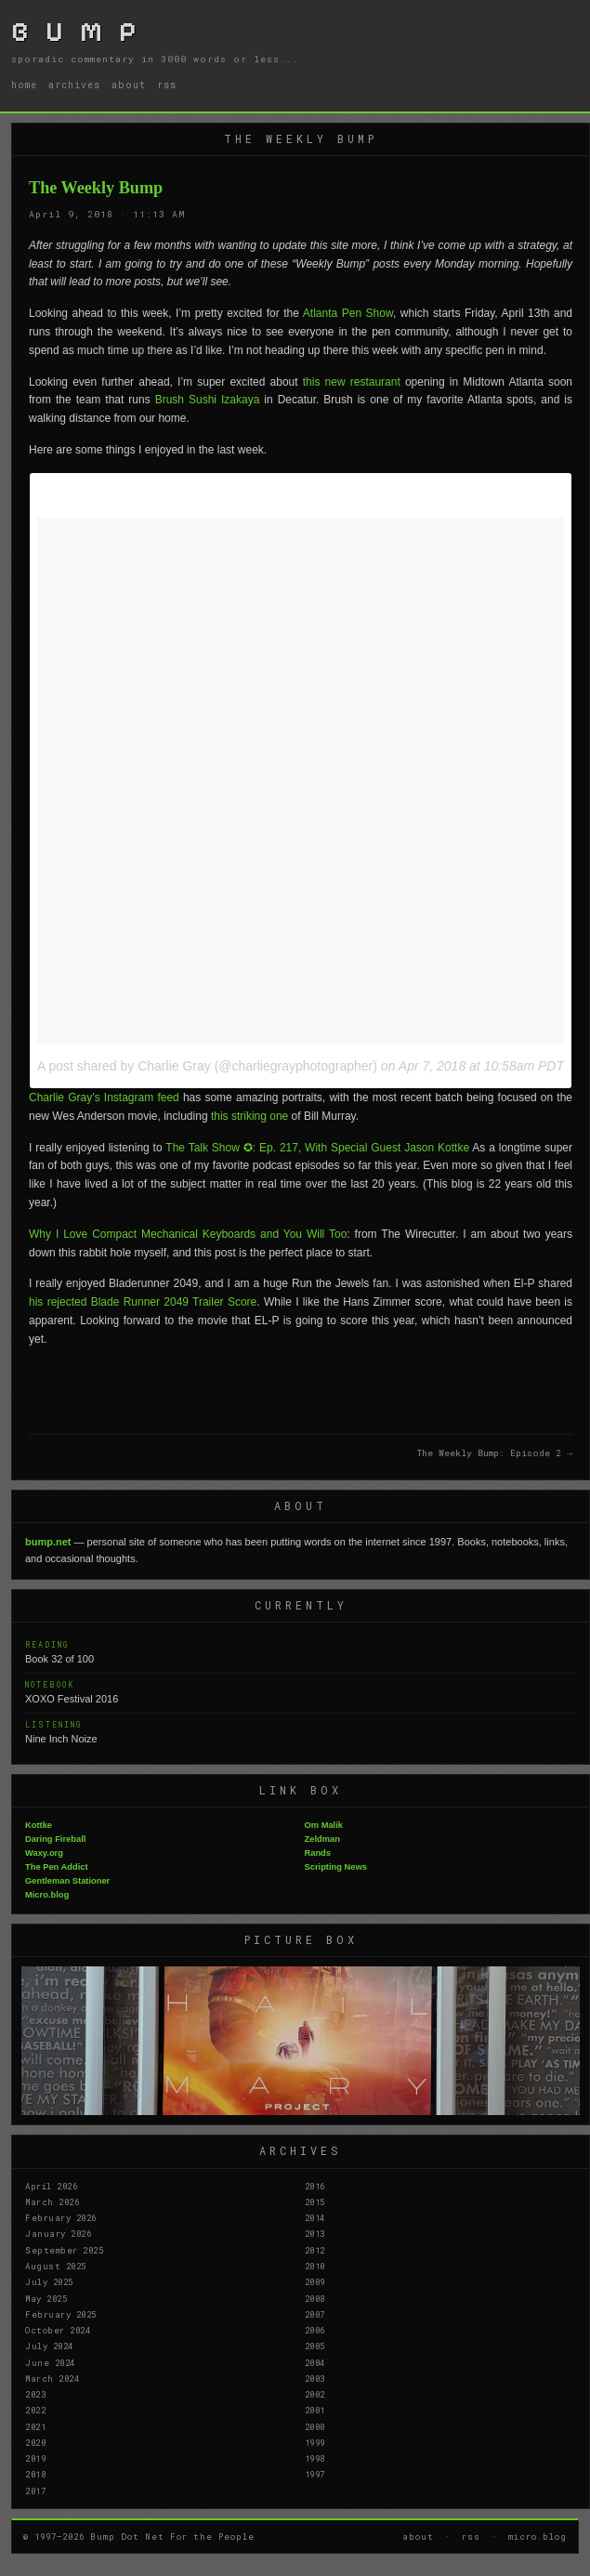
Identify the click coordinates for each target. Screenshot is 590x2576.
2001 (315, 2409)
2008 (315, 2298)
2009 (315, 2281)
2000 (315, 2426)
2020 (35, 2442)
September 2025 (64, 2249)
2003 (315, 2378)
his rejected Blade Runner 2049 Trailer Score (142, 1301)
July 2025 (49, 2281)
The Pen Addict (56, 1867)
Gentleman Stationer (67, 1881)
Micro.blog (47, 1894)
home (24, 84)
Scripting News (336, 1867)
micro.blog (537, 2536)
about (128, 84)
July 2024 (49, 2345)
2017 (35, 2490)
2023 (35, 2393)
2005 (315, 2345)
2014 (315, 2217)
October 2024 (57, 2329)
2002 (315, 2393)
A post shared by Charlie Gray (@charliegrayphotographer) (207, 1065)
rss (167, 84)
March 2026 (52, 2201)
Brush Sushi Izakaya (207, 399)
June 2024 (50, 2362)
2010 (315, 2265)
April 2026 (51, 2185)
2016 (315, 2185)
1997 (315, 2473)
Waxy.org (44, 1853)
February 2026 (61, 2217)
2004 (315, 2362)
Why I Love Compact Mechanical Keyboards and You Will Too (188, 1234)
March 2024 (52, 2378)
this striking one (249, 1116)
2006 (315, 2329)
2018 (35, 2473)
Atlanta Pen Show (348, 313)
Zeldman (322, 1839)
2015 (315, 2201)
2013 (315, 2233)
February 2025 (61, 2314)
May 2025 (46, 2298)
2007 (315, 2314)
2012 (315, 2249)
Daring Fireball (55, 1839)
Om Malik (324, 1825)
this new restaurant (351, 381)
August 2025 (55, 2265)
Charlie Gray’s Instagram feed (104, 1097)
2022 (35, 2409)
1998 (315, 2458)
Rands (318, 1853)
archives (74, 84)
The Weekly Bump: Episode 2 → (494, 1453)
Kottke (38, 1825)
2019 (35, 2458)
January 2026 (58, 2233)
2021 (35, 2426)
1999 (315, 2442)
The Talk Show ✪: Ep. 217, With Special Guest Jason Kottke (317, 1147)
